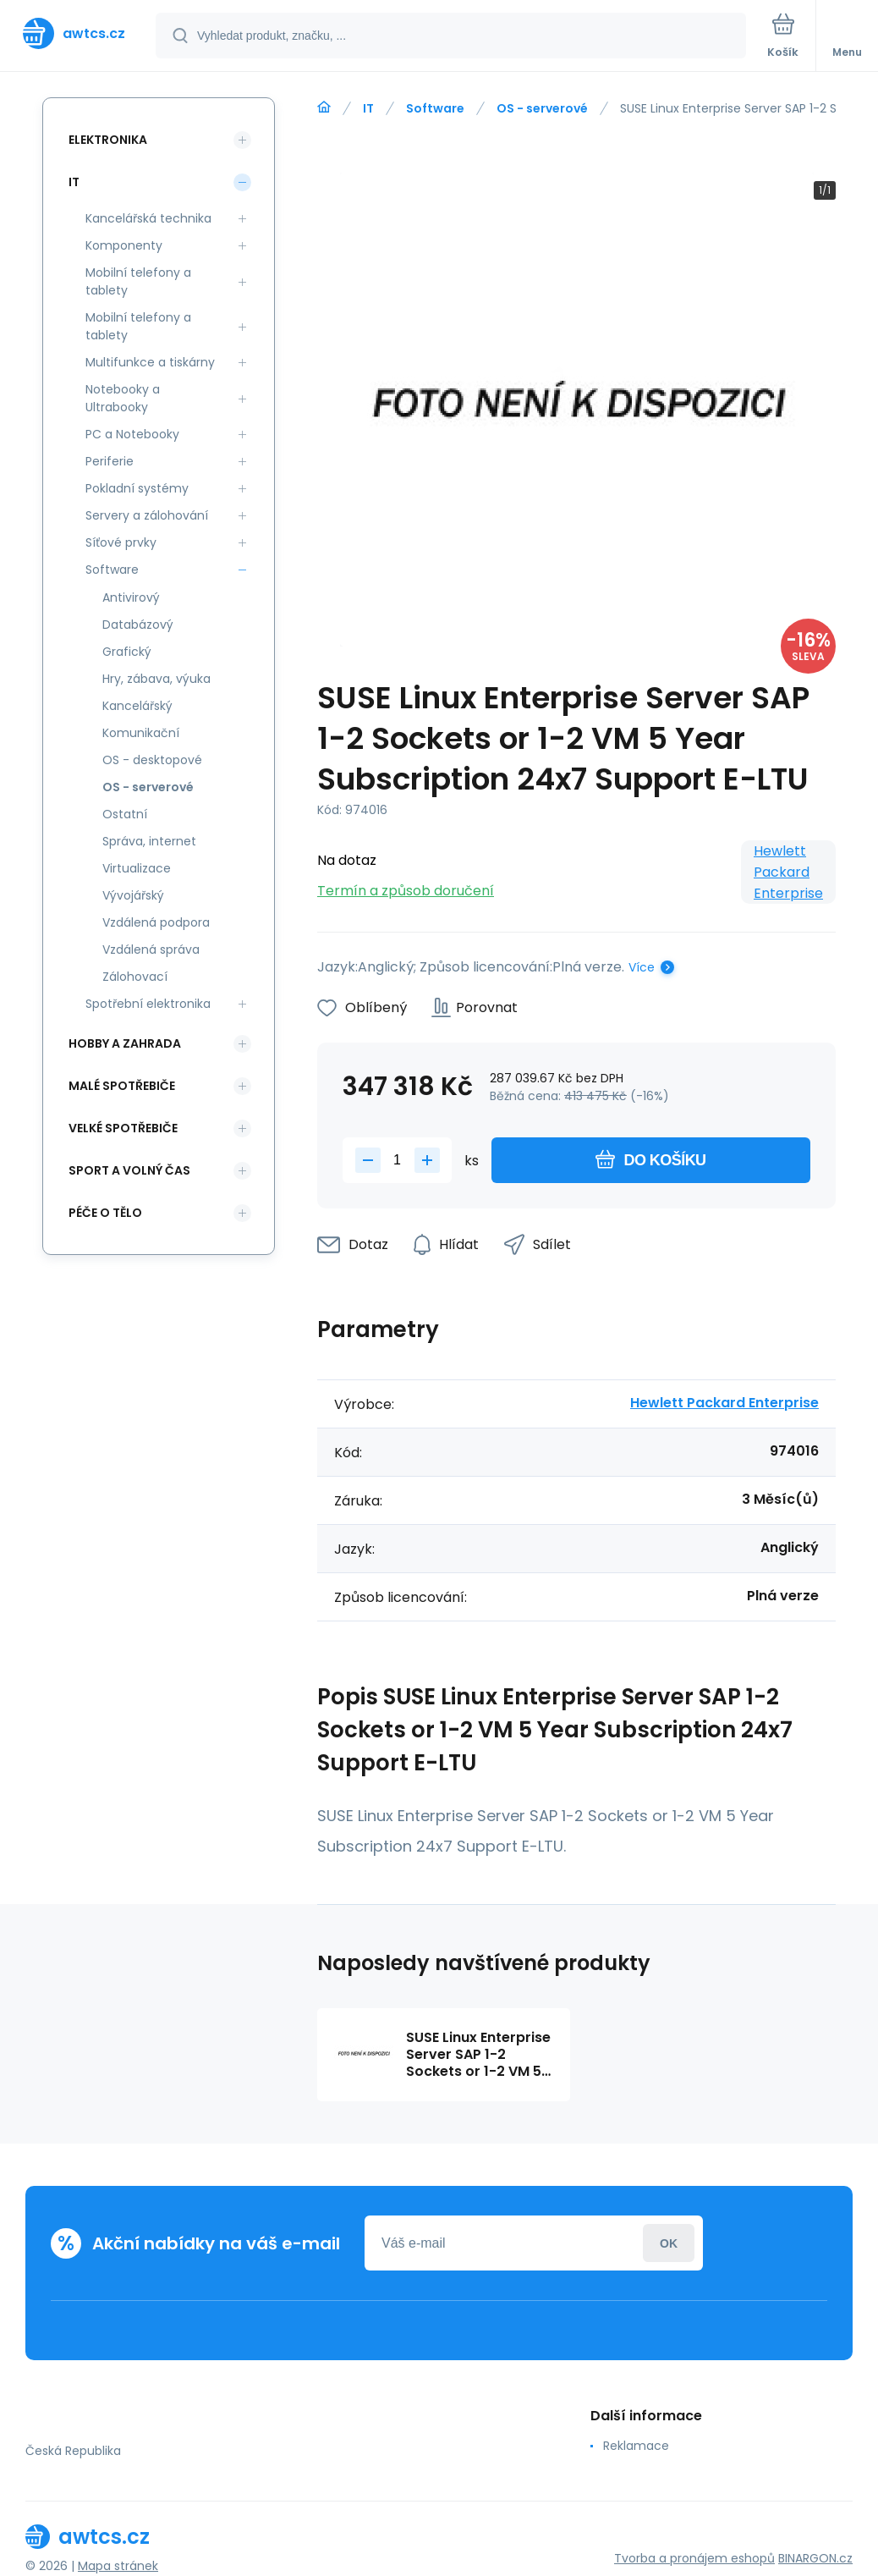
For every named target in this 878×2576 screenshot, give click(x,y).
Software (435, 108)
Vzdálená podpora (156, 922)
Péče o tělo (105, 1212)
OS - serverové (542, 108)
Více (641, 967)
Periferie (109, 461)
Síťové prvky (120, 542)
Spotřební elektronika (148, 1003)
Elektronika (108, 139)
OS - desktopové (152, 759)
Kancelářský (137, 705)
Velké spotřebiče (123, 1128)
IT (368, 108)
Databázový (137, 624)
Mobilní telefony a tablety (138, 281)
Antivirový (131, 597)
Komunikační (140, 732)
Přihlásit (668, 2243)
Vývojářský (133, 895)
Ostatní (124, 814)
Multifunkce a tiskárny (150, 362)
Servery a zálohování (146, 515)
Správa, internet (149, 841)
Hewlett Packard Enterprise (788, 872)
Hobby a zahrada (125, 1043)
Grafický (126, 651)
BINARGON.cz (815, 2558)
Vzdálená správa (151, 949)
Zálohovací (134, 976)
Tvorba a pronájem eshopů (694, 2558)
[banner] (78, 33)
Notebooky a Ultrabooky (122, 398)
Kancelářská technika (148, 218)
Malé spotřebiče (122, 1085)
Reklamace (636, 2445)
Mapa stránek (118, 2565)
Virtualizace (136, 868)
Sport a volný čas (129, 1170)
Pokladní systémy (137, 488)
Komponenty (123, 245)
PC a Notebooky (132, 434)
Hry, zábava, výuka (156, 678)
